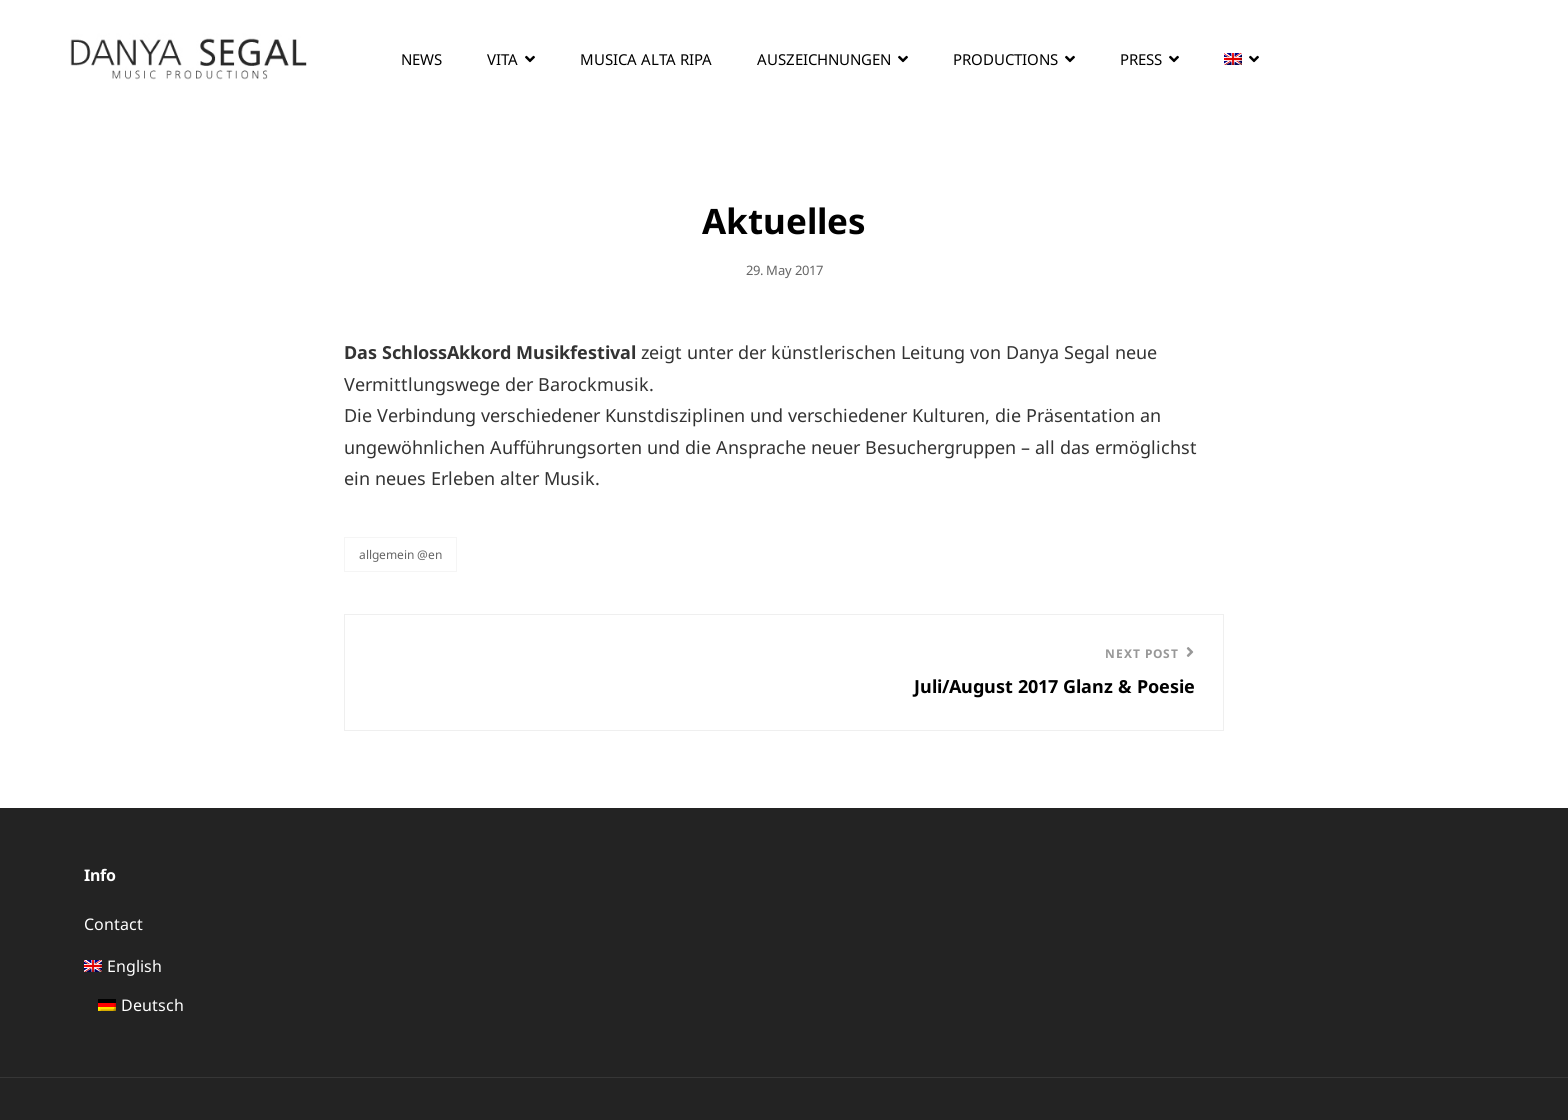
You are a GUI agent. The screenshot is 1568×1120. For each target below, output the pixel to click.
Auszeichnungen (824, 59)
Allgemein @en (400, 554)
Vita (502, 59)
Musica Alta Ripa (646, 59)
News (421, 59)
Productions (1005, 59)
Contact (113, 924)
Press (1141, 59)
